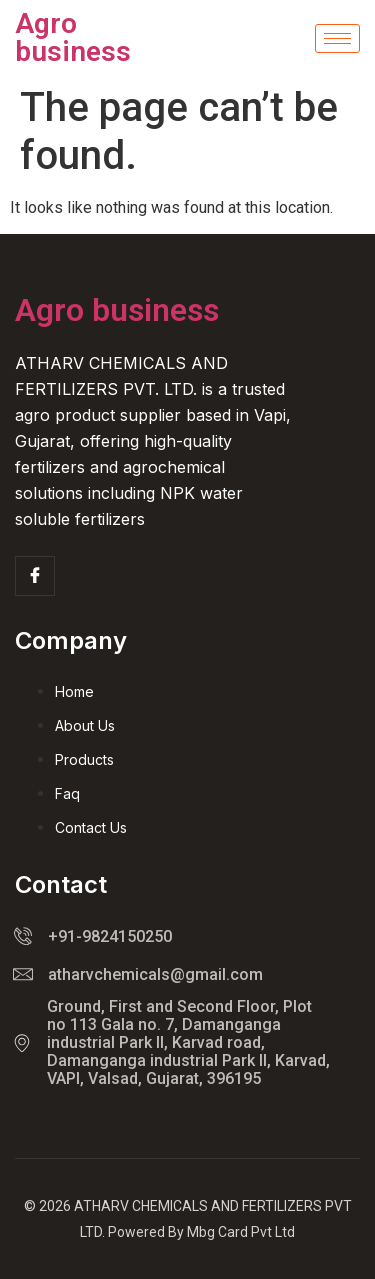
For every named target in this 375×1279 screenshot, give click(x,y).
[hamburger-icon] (337, 38)
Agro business (73, 37)
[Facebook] (35, 576)
